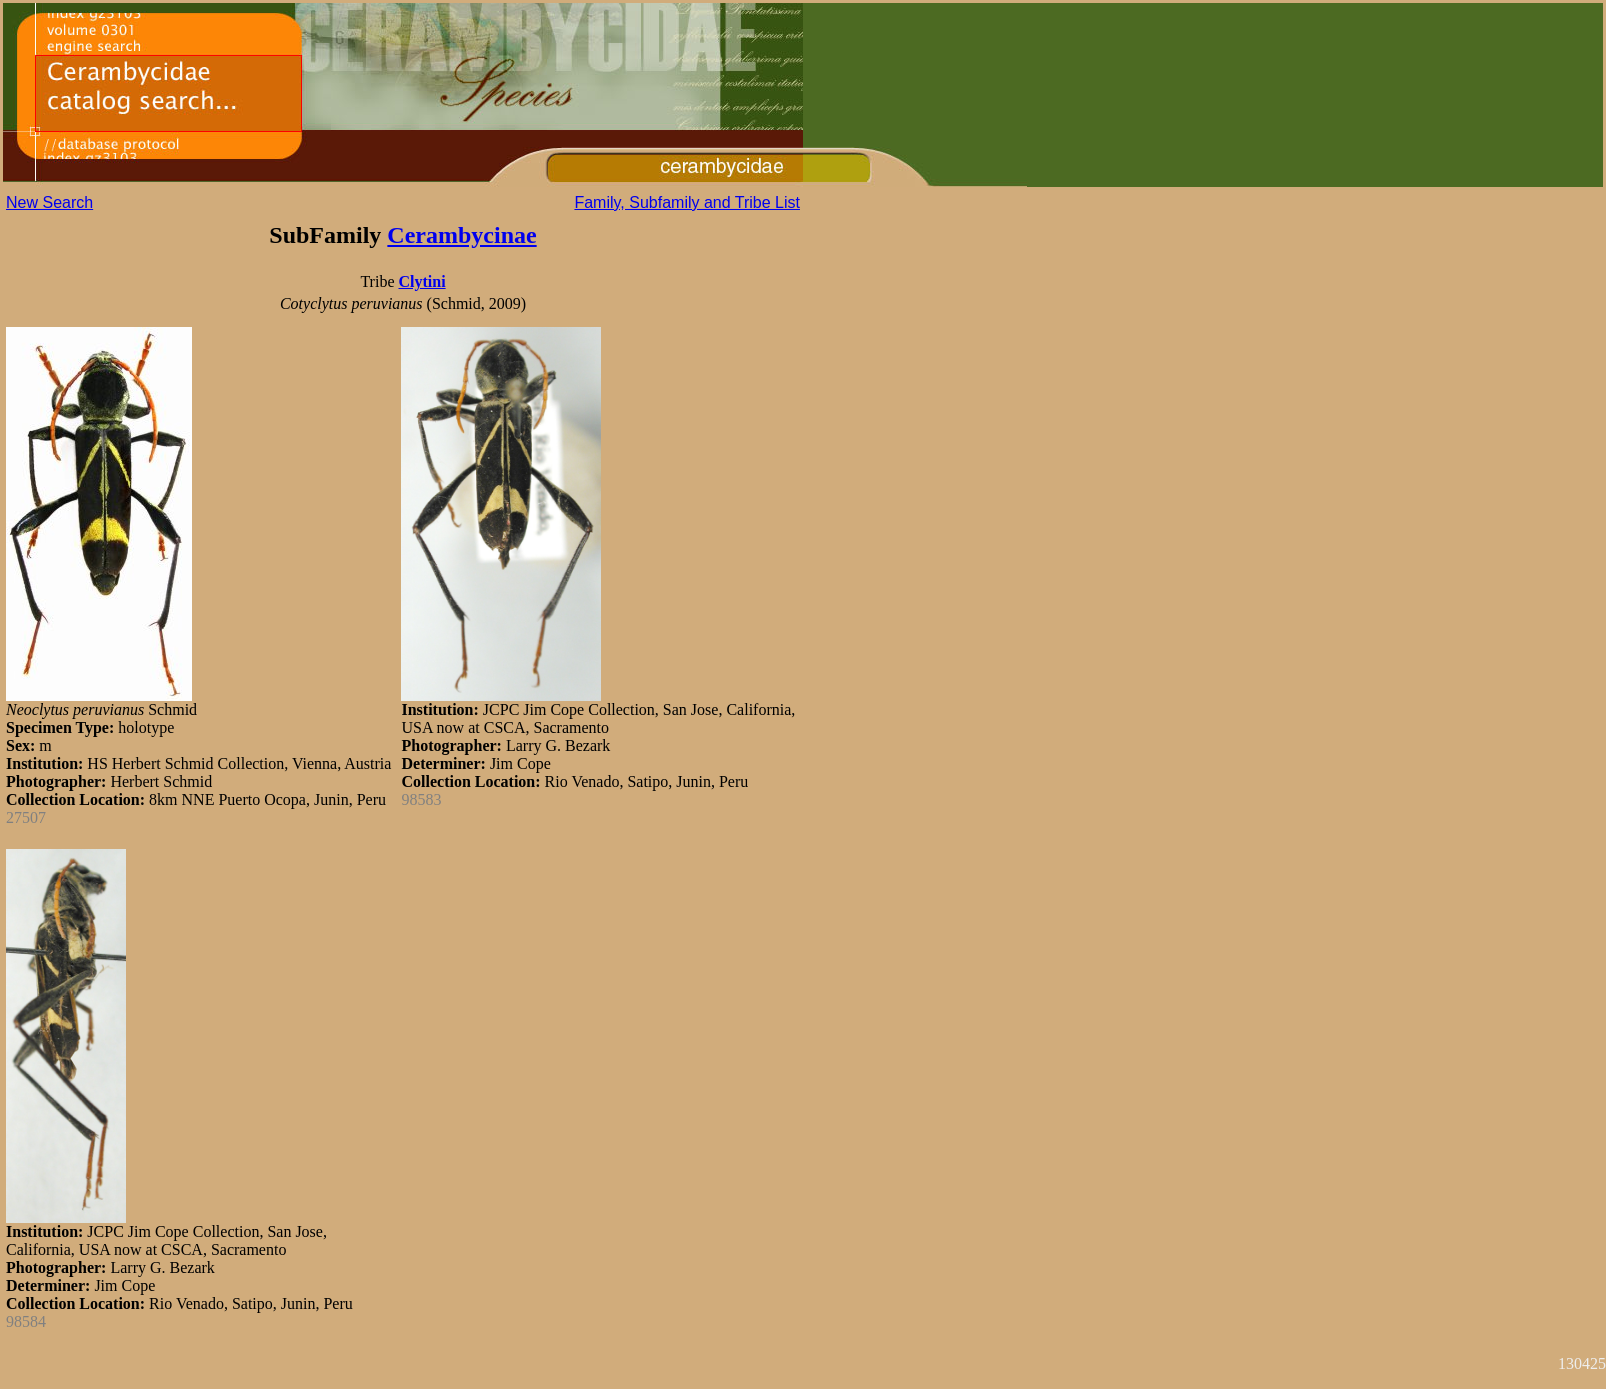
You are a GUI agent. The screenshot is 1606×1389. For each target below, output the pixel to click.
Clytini (421, 281)
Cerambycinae (461, 235)
